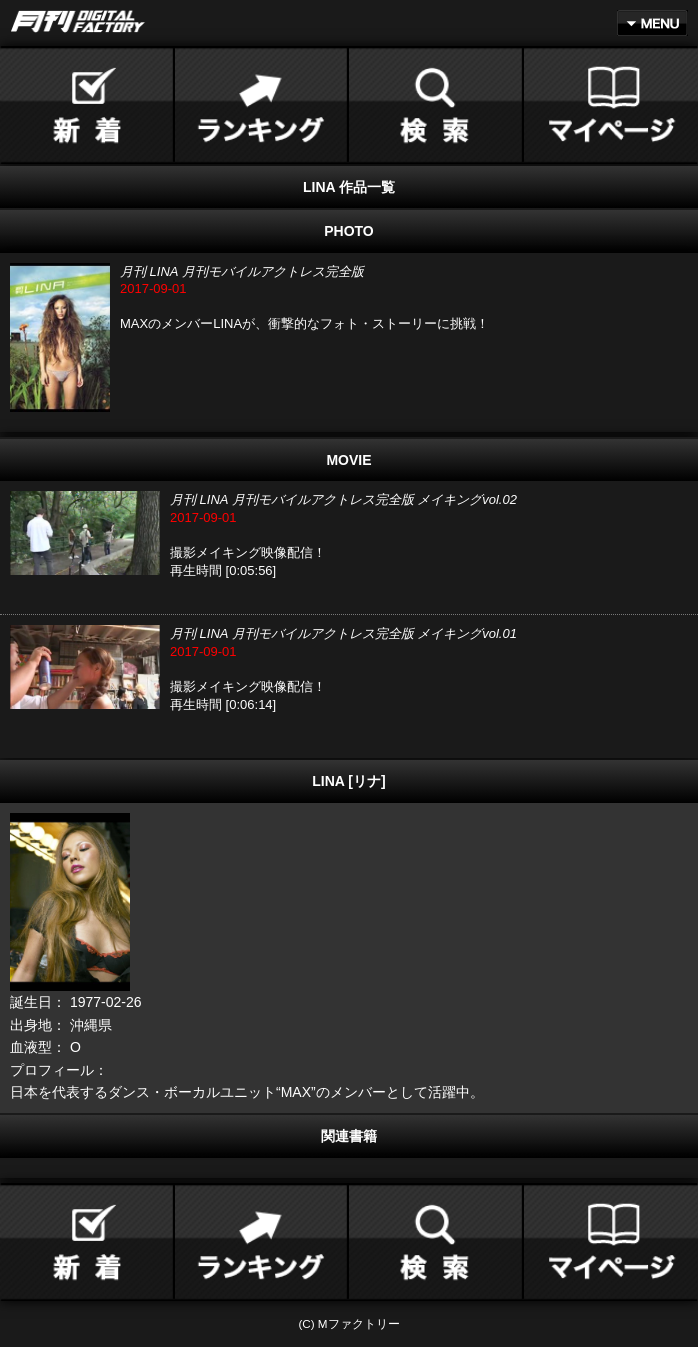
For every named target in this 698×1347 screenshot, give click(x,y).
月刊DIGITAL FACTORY (78, 21)
